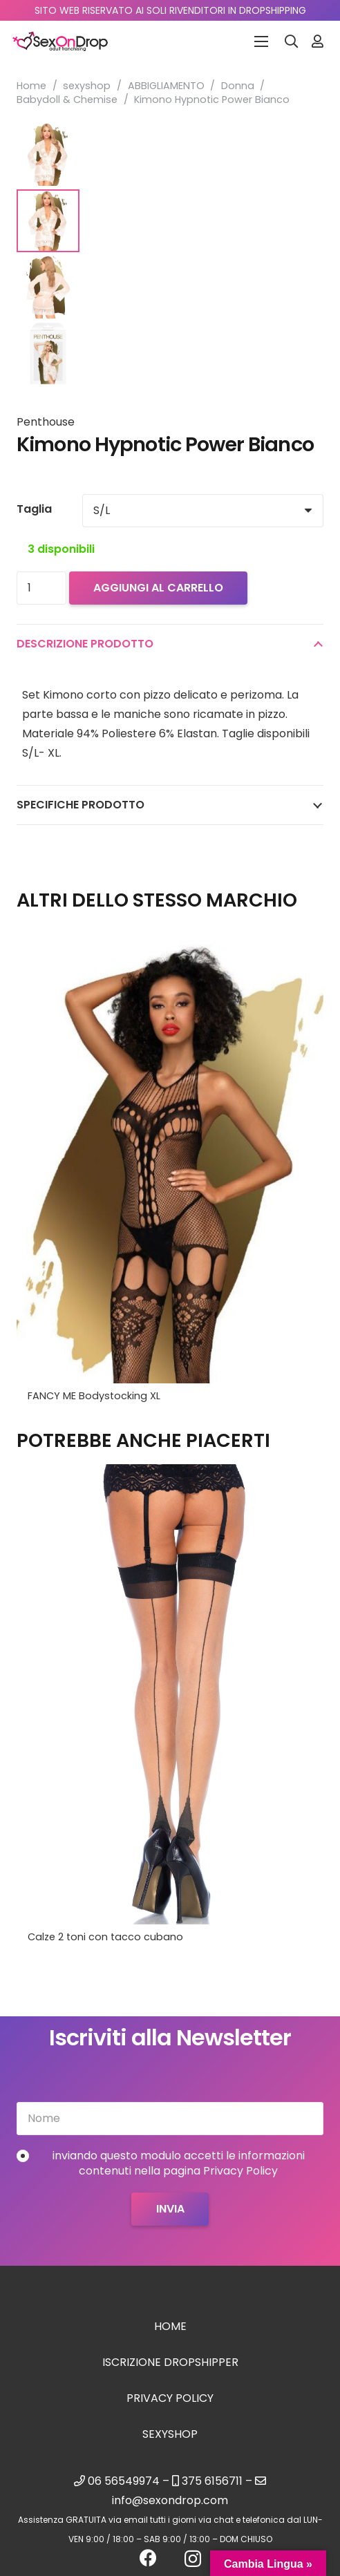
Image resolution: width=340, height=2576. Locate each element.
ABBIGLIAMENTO (166, 86)
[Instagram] (193, 2558)
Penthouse (46, 422)
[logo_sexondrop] (60, 41)
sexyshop (87, 86)
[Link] (317, 41)
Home (31, 86)
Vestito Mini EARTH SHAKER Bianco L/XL (121, 1396)
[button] (291, 41)
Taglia (34, 509)
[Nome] (170, 2118)
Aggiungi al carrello (158, 588)
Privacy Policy (170, 2398)
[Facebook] (148, 2557)
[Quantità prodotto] (41, 588)
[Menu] (261, 41)
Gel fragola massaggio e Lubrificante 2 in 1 (134, 1937)
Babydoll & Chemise (67, 99)
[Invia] (169, 2209)
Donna (237, 86)
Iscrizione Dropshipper (170, 2362)
